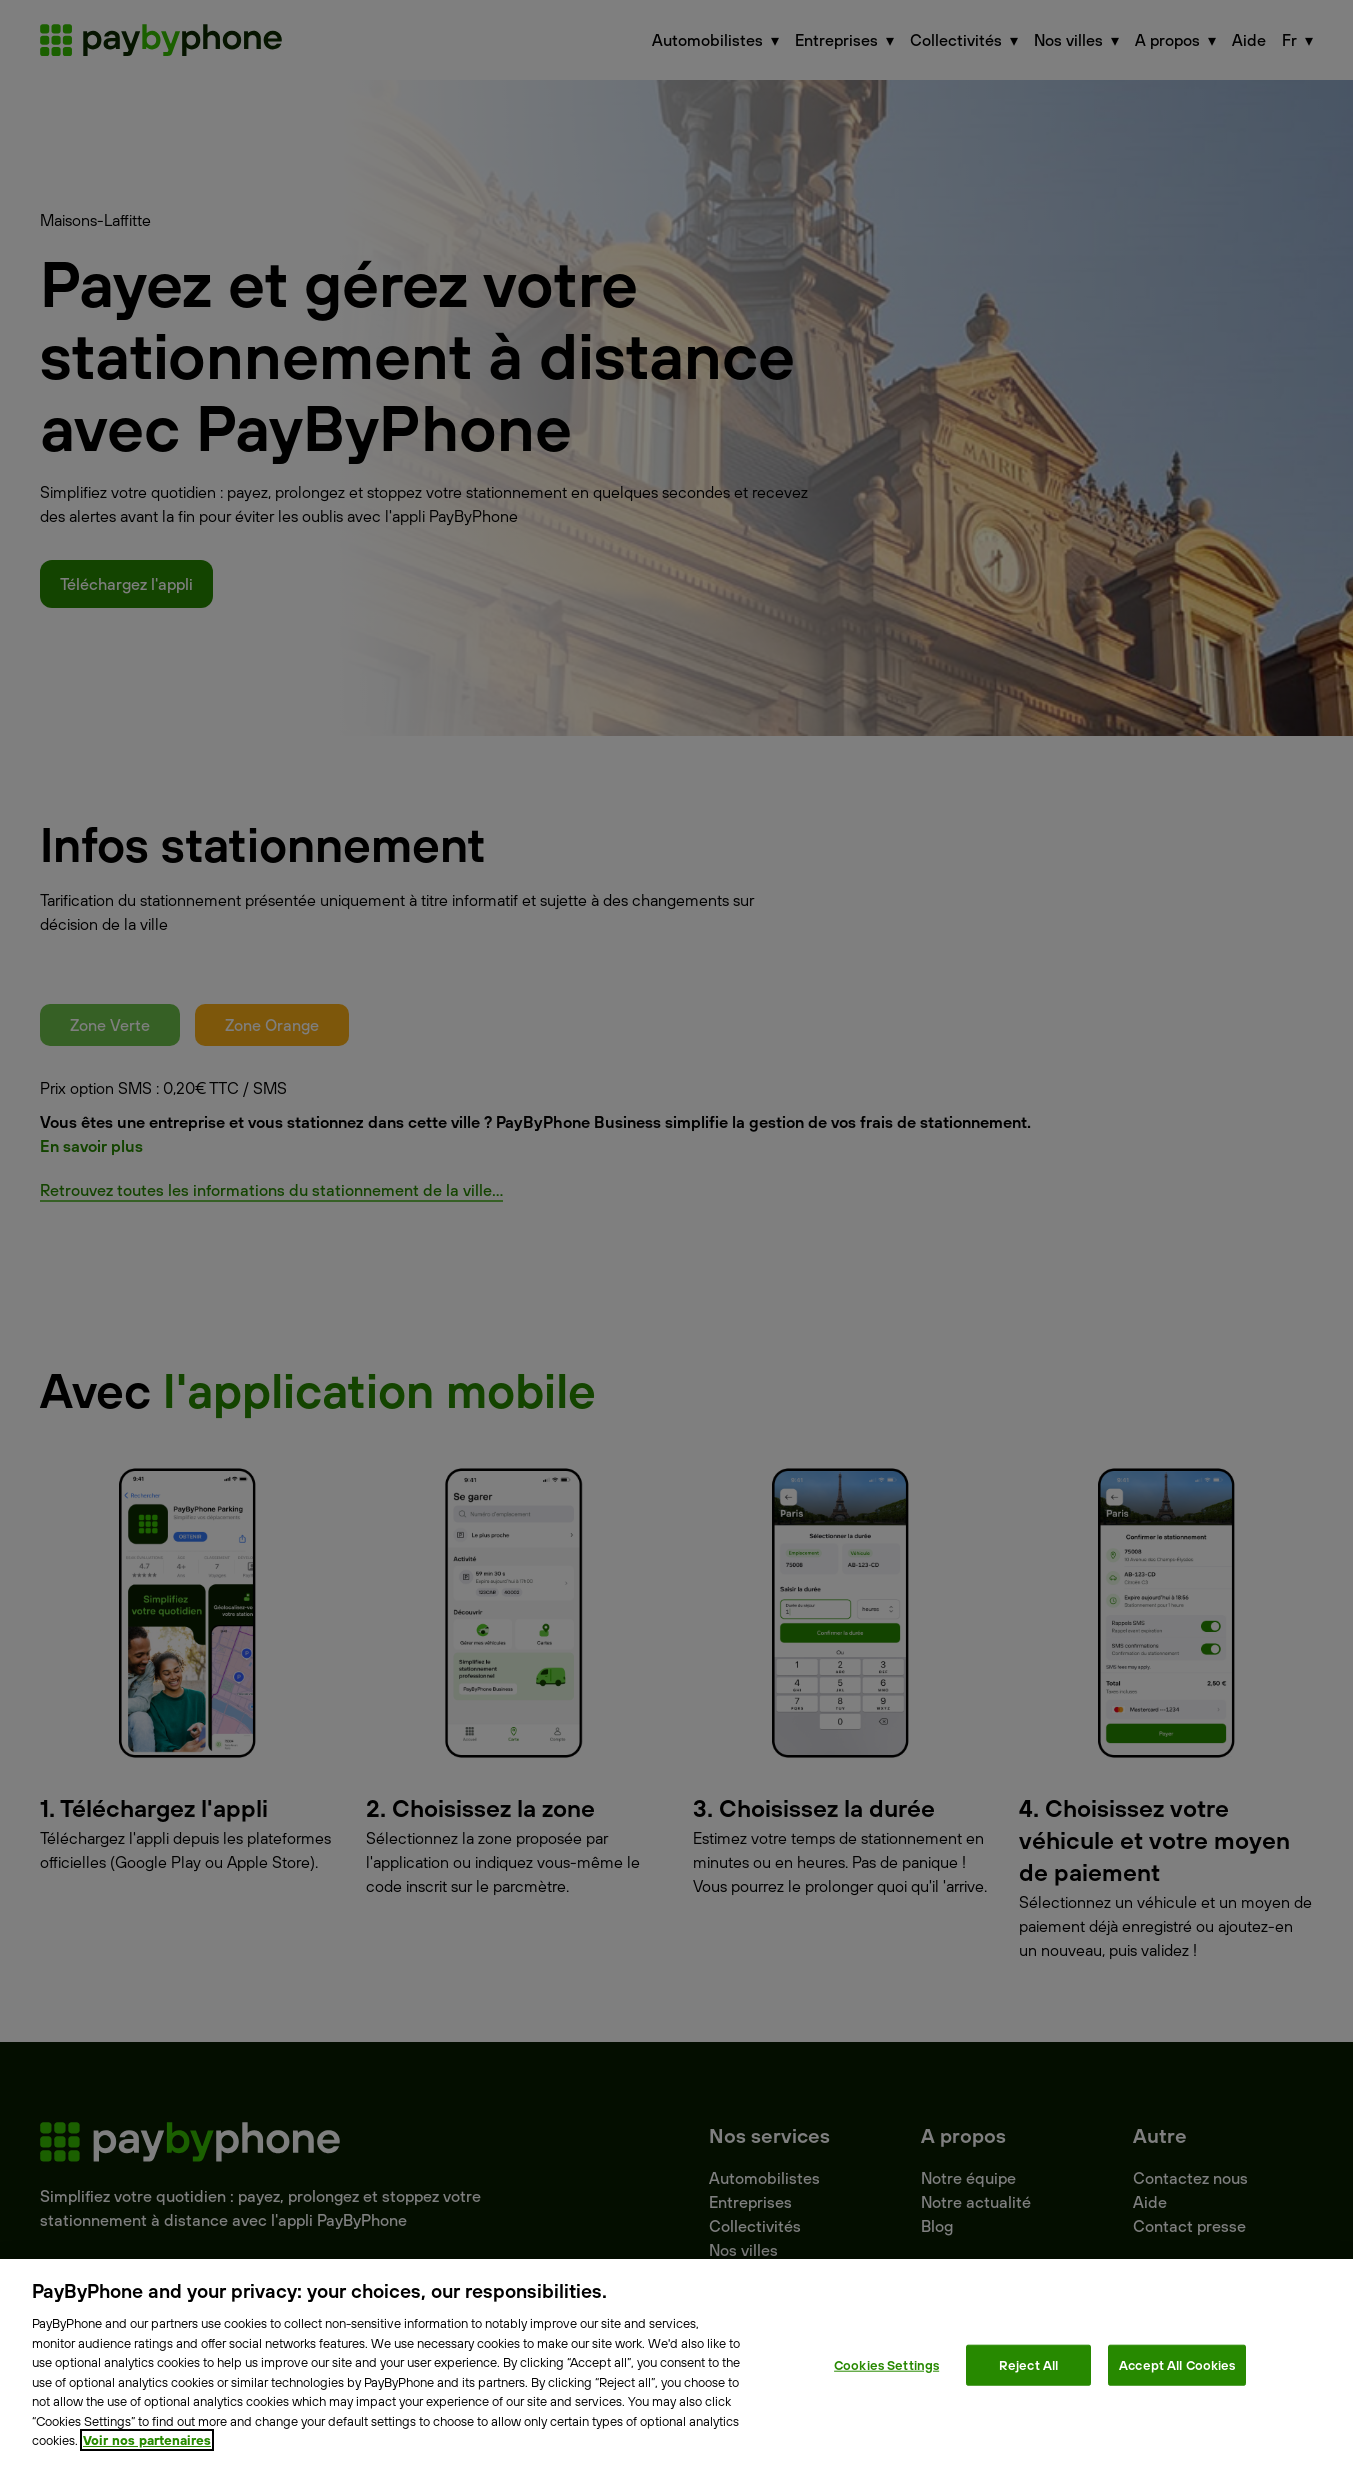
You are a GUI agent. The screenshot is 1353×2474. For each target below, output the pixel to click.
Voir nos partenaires (147, 2440)
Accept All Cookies (1177, 2364)
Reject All (1028, 2364)
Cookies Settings (886, 2364)
